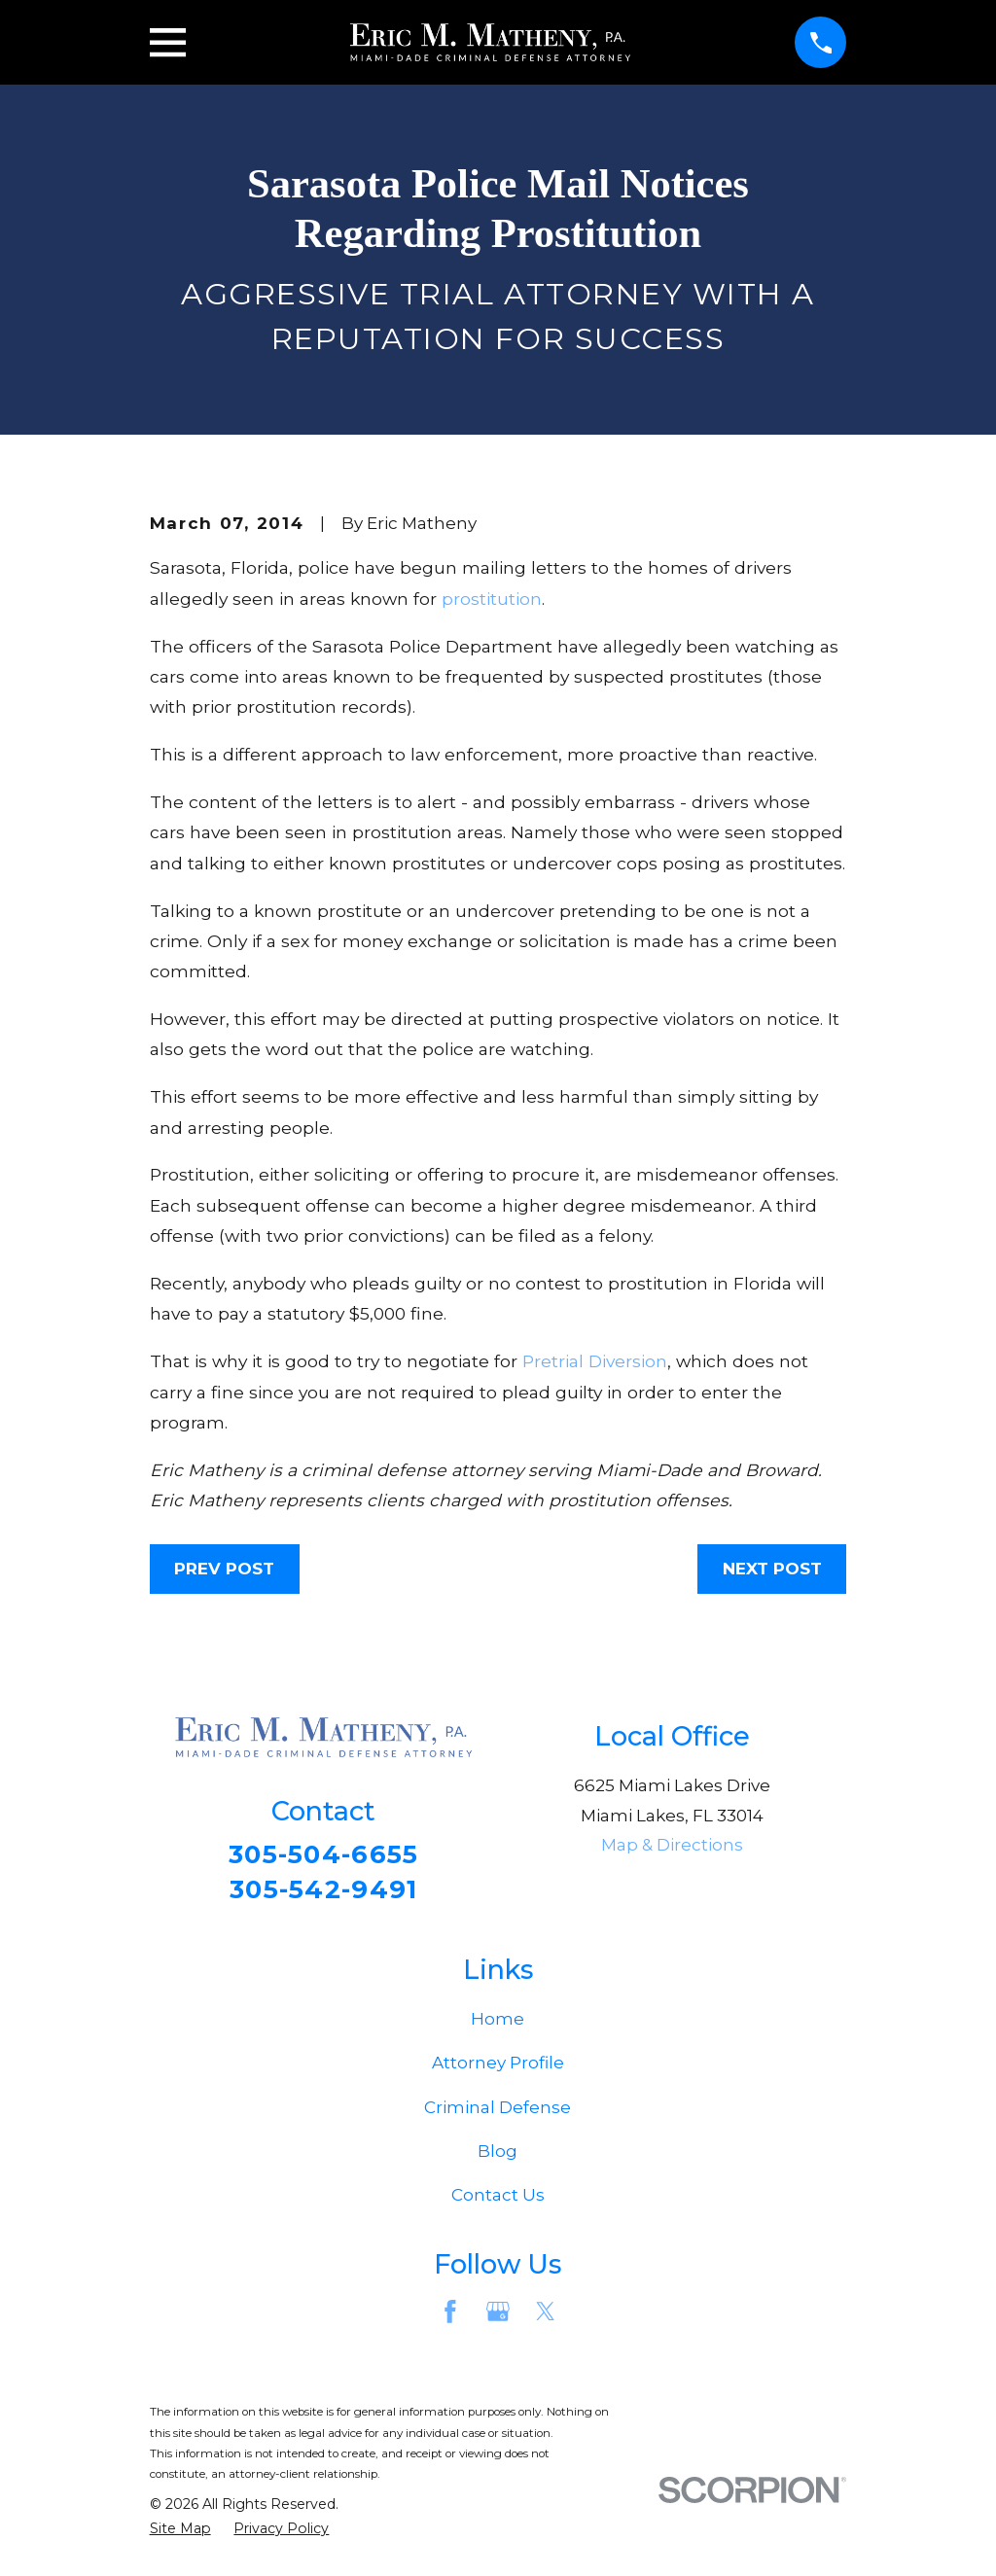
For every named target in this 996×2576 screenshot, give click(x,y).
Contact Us (498, 2198)
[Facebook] (450, 2315)
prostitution (492, 598)
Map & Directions (672, 1844)
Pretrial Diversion (594, 1361)
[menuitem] (180, 2533)
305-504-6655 (323, 1855)
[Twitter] (545, 2315)
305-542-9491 (324, 1892)
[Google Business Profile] (498, 2315)
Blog (497, 2155)
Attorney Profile (498, 2067)
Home (497, 2022)
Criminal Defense (497, 2111)
